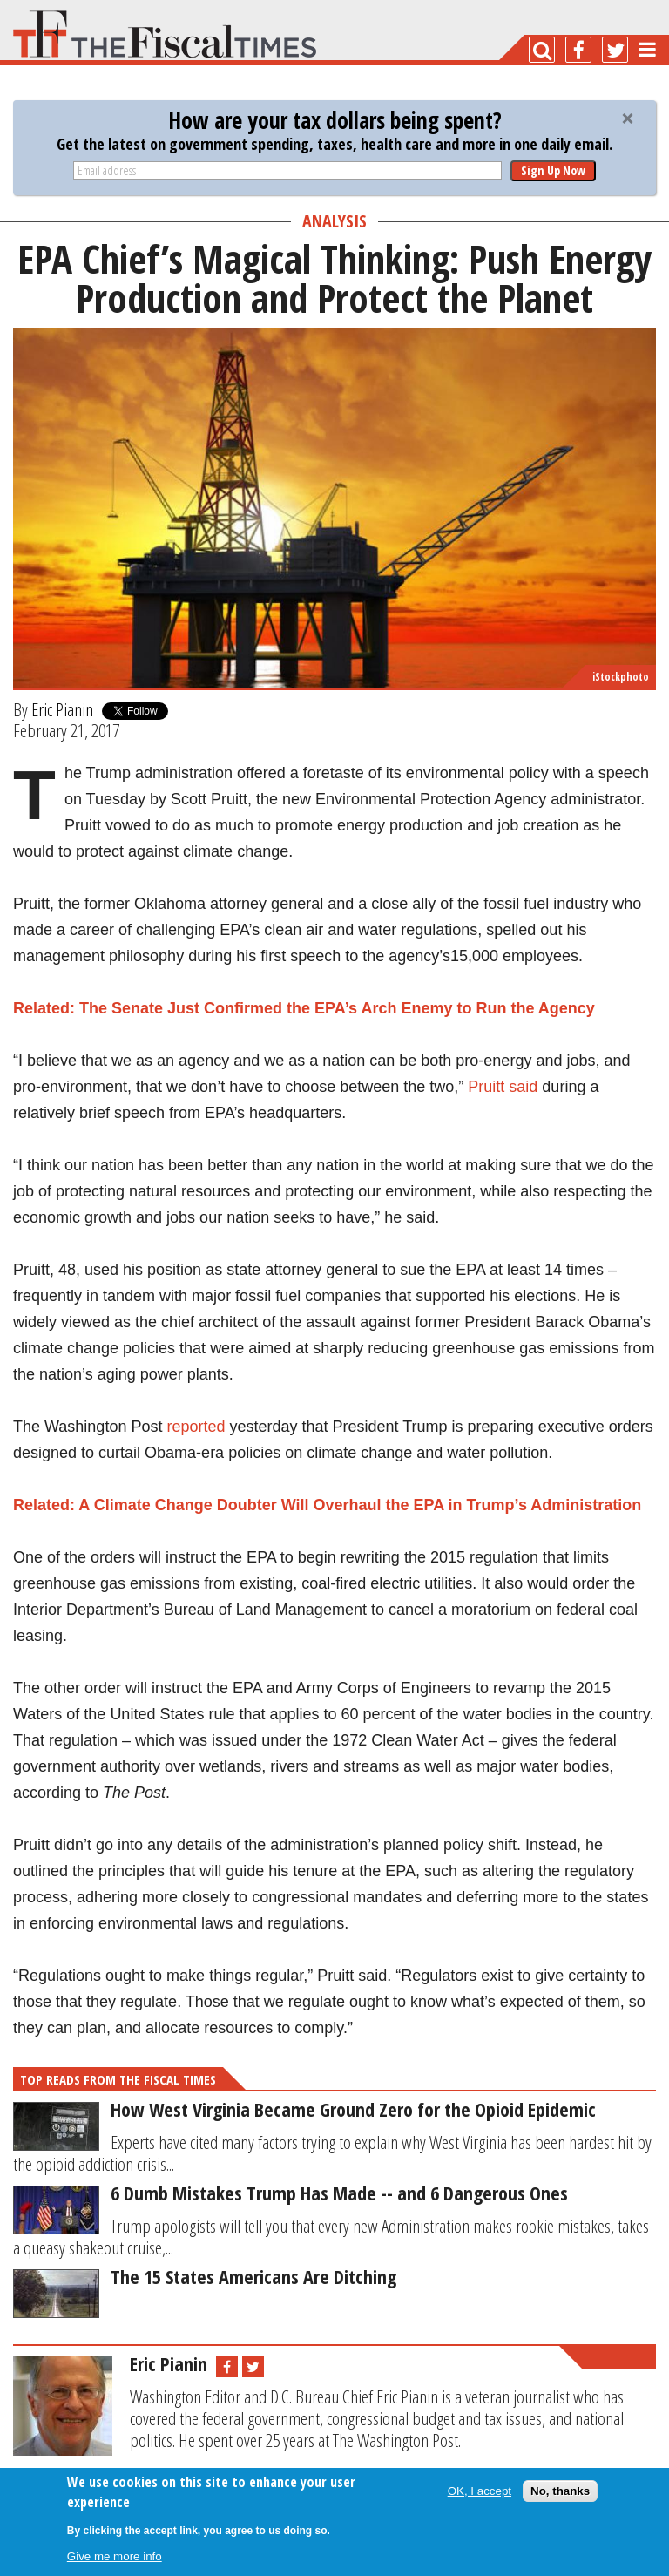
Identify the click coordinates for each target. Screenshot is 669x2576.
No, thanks (560, 2491)
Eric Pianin (62, 709)
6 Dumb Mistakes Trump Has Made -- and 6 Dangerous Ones (339, 2192)
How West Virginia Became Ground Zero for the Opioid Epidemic (353, 2109)
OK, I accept (479, 2491)
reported (195, 1426)
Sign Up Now (553, 170)
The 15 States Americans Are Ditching (253, 2276)
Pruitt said (502, 1086)
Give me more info (114, 2556)
